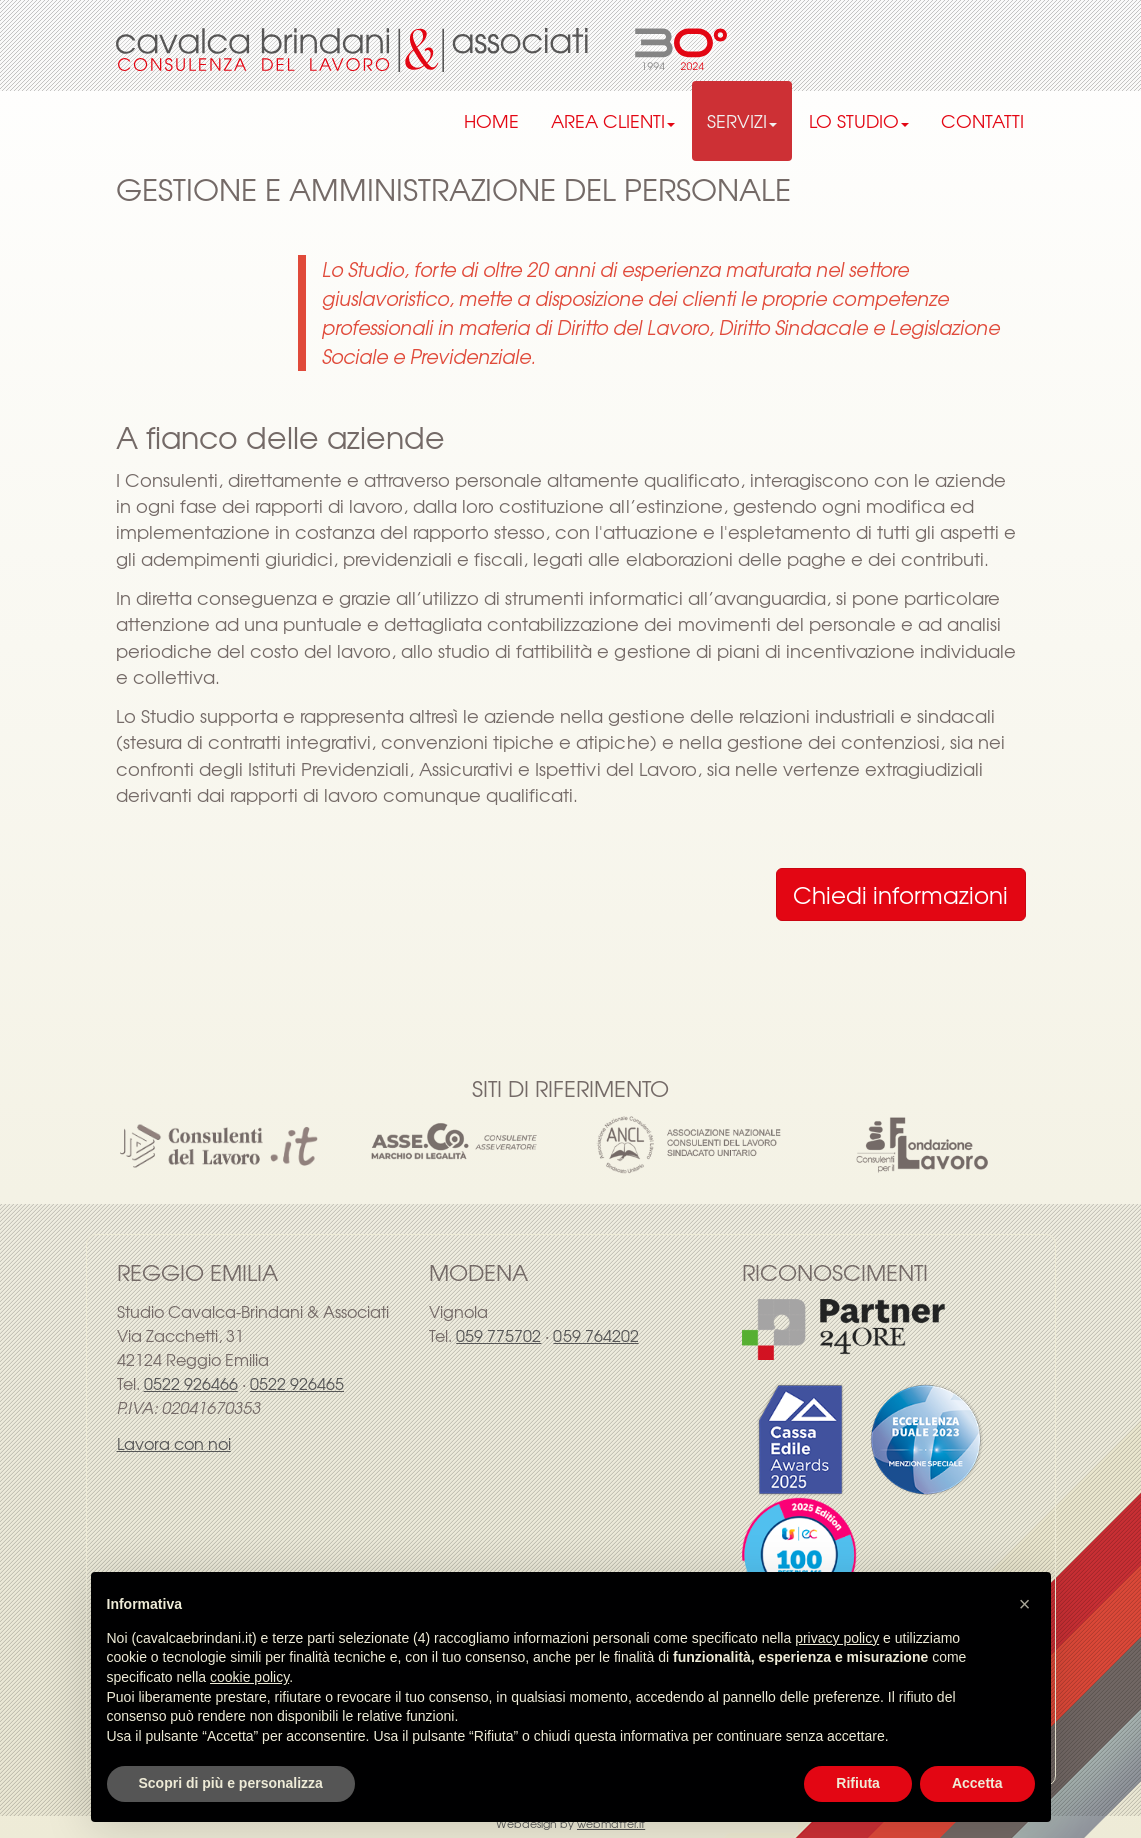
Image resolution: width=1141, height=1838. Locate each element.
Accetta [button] (977, 1783)
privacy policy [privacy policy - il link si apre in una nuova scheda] (837, 1638)
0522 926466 (191, 1383)
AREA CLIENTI (613, 121)
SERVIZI (742, 121)
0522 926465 (297, 1383)
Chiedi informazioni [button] (900, 894)
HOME (491, 121)
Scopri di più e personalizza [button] (231, 1783)
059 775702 (498, 1335)
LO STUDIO (859, 121)
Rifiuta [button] (858, 1783)
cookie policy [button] (249, 1677)
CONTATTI (982, 121)
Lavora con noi (174, 1443)
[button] (1025, 1604)
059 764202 (595, 1335)
